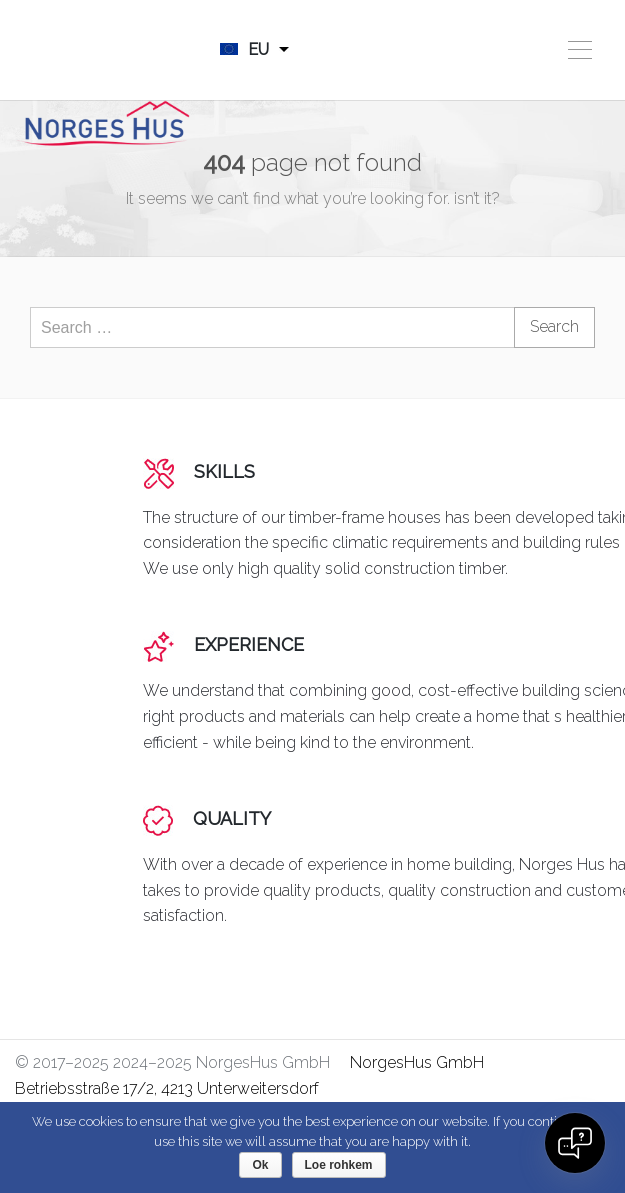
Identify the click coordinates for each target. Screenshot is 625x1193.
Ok (260, 1165)
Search (554, 326)
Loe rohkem (339, 1165)
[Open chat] (575, 1143)
